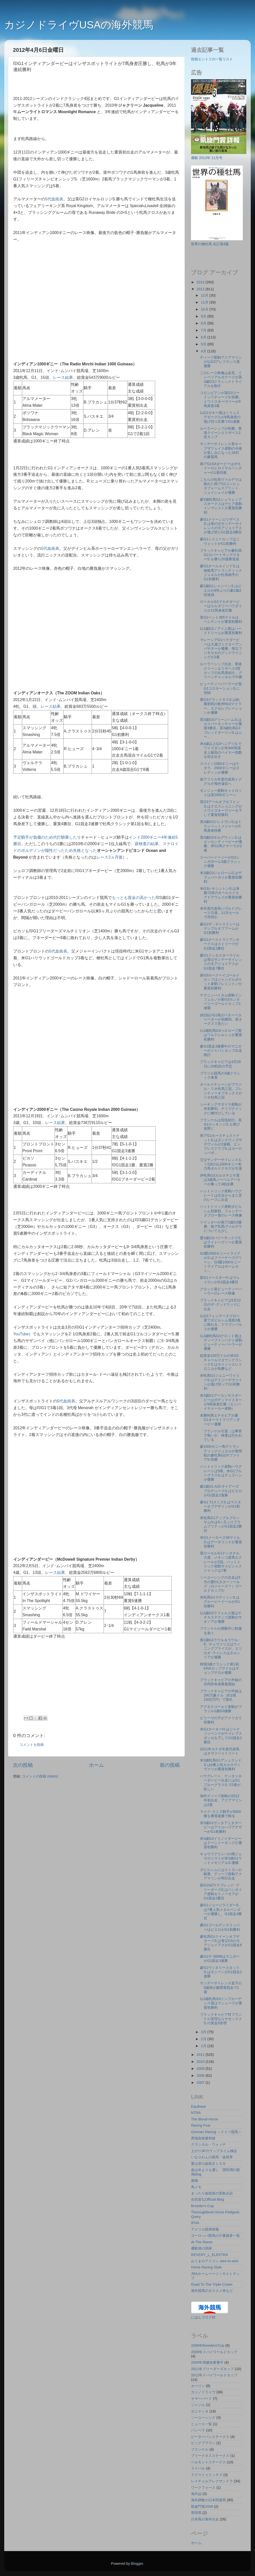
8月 (204, 323)
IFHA (195, 2223)
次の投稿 (23, 1765)
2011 (200, 2055)
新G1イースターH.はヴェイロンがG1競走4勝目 (220, 1280)
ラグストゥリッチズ (206, 2475)
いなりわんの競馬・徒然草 (212, 2157)
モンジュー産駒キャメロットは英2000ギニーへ (221, 793)
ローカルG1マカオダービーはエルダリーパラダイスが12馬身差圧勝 (221, 606)
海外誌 (196, 2494)
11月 (205, 302)
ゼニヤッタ (199, 2411)
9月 (204, 316)
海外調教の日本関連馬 (208, 2500)
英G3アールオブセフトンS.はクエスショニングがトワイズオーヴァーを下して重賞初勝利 (221, 808)
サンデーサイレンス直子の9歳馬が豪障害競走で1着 (221, 1987)
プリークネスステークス (210, 2456)
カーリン (198, 2386)
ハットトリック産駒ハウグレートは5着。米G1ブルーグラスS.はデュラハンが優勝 (221, 1472)
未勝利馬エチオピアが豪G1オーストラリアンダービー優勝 (220, 1419)
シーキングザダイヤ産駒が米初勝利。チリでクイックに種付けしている (221, 1108)
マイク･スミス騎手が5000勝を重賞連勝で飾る (220, 1814)
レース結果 (63, 377)
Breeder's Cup (202, 2206)
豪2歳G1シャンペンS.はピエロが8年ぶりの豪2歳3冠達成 (221, 590)
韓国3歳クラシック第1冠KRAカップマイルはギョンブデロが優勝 (219, 1668)
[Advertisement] (71, 85)
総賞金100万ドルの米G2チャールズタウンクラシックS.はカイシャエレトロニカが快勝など (221, 1362)
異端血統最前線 (203, 2138)
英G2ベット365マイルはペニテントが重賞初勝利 (221, 619)
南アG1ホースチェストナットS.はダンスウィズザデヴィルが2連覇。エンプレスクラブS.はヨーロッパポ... (221, 1144)
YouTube (21, 1334)
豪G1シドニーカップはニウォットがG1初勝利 (220, 541)
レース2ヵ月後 (109, 857)
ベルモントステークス (208, 2462)
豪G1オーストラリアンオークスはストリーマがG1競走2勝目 (220, 944)
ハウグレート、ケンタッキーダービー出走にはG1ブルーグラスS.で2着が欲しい (221, 1782)
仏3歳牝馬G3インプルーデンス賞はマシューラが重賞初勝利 (221, 2003)
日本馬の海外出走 (205, 2519)
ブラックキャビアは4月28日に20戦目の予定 (220, 1064)
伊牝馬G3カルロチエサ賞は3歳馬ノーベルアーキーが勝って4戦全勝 (220, 1179)
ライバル (198, 2468)
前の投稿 (170, 1765)
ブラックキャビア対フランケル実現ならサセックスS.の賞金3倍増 (221, 2018)
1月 (204, 2046)
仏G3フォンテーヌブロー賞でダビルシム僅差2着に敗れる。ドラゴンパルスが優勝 (221, 1322)
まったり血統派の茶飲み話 (212, 2193)
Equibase (198, 2106)
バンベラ (198, 2430)
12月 (205, 295)
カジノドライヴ (203, 2392)
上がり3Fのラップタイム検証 (214, 2151)
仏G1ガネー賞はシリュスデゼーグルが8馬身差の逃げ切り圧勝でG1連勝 (220, 417)
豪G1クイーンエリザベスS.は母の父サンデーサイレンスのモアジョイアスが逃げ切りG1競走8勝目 (221, 525)
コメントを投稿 (31, 1745)
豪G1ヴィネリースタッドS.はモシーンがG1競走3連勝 (221, 1972)
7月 (204, 330)
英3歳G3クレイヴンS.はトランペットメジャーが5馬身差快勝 (221, 826)
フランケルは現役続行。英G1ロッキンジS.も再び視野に (221, 1124)
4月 (204, 351)
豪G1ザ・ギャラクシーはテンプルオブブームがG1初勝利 (220, 928)
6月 (204, 337)
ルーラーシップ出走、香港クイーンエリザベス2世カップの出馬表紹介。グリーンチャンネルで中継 (221, 670)
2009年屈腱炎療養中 (207, 2362)
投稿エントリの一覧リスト (212, 59)
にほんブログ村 (203, 2317)
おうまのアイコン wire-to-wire (214, 2261)
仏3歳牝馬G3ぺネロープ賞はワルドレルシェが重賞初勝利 (221, 1035)
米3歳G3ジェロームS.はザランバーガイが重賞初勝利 (221, 877)
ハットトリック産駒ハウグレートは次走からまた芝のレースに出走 (221, 1195)
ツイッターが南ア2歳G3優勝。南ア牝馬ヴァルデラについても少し (221, 1226)
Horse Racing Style (206, 2267)
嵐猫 (194, 2180)
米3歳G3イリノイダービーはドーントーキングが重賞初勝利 (221, 1843)
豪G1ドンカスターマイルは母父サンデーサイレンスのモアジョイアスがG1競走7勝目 (221, 961)
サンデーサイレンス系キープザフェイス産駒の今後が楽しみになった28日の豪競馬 (221, 450)
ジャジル (198, 2405)
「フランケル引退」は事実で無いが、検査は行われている (221, 1435)
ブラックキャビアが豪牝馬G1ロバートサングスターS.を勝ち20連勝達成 (221, 555)
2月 (204, 2039)
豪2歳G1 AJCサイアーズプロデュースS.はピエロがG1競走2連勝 (221, 1490)
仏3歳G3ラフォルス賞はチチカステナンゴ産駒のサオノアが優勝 (221, 1617)
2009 (200, 2069)
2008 (200, 2076)
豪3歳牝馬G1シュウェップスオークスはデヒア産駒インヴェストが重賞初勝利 (221, 505)
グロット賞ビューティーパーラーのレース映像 (221, 1291)
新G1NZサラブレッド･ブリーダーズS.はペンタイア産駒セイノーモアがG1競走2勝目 (221, 1891)
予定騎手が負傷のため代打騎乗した (45, 837)
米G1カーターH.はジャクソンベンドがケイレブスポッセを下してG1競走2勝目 (221, 1735)
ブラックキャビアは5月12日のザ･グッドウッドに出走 (220, 1304)
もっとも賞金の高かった (134, 897)
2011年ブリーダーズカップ (212, 2369)
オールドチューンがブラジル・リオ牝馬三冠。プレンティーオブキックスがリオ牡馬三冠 (221, 1090)
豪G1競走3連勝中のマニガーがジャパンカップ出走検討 (221, 1050)
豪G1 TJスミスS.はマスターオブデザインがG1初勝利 (220, 1506)
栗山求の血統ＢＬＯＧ (208, 2164)
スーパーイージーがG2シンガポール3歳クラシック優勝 (220, 861)
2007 (200, 2083)
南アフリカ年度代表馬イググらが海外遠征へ (221, 781)
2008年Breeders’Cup (207, 2345)
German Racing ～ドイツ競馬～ (216, 2132)
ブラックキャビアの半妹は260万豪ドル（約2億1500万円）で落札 (221, 1695)
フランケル (199, 2449)
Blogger (137, 2564)
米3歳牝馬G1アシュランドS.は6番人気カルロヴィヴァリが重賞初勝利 (221, 1764)
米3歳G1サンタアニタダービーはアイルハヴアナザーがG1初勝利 (221, 1827)
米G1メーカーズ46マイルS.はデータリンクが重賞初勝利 (221, 1541)
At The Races (202, 2242)
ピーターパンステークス (210, 2437)
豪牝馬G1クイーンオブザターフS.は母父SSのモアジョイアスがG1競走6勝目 (221, 1942)
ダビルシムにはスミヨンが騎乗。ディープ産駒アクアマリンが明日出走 (221, 1874)
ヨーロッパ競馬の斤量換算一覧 (215, 2236)
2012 (200, 289)
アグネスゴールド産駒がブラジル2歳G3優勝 (221, 1709)
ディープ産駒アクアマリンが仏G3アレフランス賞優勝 (221, 361)
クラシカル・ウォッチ (208, 2144)
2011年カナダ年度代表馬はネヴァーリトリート (219, 1751)
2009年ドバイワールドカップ (214, 2352)
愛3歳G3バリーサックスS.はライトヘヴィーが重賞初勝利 (221, 1242)
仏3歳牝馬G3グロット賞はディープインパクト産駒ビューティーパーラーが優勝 (221, 1342)
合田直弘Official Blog (207, 2199)
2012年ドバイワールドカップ (214, 2375)
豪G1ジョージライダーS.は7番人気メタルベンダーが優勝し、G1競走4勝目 (221, 1911)
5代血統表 (54, 199)
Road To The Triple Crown (212, 2284)
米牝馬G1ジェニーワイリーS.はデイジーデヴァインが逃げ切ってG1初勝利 (221, 1381)
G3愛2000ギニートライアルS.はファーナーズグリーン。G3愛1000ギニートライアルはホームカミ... (221, 1262)
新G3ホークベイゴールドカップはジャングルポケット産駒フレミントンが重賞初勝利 (221, 981)
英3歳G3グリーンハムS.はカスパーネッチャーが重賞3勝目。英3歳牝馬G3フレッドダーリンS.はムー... (221, 728)
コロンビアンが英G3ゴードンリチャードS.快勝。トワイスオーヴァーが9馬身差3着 (221, 399)
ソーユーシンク (203, 2417)
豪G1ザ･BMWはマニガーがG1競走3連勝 (220, 1958)
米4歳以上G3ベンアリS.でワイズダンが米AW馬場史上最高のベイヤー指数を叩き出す (221, 750)
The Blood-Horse (204, 2119)
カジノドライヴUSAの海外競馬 (78, 25)
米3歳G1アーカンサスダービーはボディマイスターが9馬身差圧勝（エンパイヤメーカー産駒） (221, 1401)
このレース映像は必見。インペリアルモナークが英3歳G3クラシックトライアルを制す (221, 379)
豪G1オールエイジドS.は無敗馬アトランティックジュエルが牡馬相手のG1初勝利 (221, 572)
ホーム (96, 1765)
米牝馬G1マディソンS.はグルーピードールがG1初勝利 (220, 1601)
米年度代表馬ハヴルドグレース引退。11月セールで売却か (221, 912)
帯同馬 (196, 2513)
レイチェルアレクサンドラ (212, 2481)
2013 (200, 282)
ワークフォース (203, 2488)
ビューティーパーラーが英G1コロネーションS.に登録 (221, 688)
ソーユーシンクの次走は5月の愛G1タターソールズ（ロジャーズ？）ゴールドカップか (221, 1583)
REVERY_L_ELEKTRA (209, 2255)
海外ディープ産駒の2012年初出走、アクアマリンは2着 (221, 1800)
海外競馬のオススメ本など (212, 2291)
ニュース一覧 (201, 2424)
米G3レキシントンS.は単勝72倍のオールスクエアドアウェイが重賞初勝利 (221, 894)
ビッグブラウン (203, 2443)
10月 (205, 309)
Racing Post (200, 2125)
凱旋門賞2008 (202, 2506)
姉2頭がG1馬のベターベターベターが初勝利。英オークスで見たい (221, 1019)
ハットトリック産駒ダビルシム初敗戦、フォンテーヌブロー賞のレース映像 (221, 1211)
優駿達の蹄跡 (201, 2248)
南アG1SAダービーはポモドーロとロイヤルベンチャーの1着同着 (221, 468)
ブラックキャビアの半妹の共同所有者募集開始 (221, 1682)
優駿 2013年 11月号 (206, 158)
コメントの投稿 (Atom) (40, 1776)
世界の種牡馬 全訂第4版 (210, 244)
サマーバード (201, 2399)
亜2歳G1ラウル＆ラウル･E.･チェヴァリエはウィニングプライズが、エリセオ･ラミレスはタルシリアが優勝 (221, 1648)
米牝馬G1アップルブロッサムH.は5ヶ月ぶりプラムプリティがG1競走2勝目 (221, 1524)
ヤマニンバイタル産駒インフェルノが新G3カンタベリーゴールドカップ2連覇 (221, 1001)
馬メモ (196, 2187)
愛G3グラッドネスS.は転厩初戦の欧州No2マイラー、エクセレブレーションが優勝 (221, 706)
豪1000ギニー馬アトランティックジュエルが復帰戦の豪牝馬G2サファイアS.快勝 (221, 1453)
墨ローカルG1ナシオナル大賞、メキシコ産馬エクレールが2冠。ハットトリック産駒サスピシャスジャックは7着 (221, 1561)
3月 (204, 2032)
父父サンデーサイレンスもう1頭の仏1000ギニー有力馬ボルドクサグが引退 (221, 1164)
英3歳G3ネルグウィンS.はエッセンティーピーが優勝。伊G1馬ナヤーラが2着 (221, 843)
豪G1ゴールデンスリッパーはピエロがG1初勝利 (220, 1927)
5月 (204, 344)
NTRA (196, 2113)
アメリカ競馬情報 (205, 2229)
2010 (200, 2062)
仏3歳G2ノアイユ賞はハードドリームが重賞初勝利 (221, 631)
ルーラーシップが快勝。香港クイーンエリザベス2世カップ (221, 432)
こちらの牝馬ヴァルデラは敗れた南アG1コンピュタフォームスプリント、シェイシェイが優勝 (221, 486)
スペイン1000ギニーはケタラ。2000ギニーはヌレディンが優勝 (220, 768)
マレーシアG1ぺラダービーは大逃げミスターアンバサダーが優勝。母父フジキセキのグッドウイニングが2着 (221, 648)
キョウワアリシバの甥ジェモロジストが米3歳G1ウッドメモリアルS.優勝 (221, 1858)
